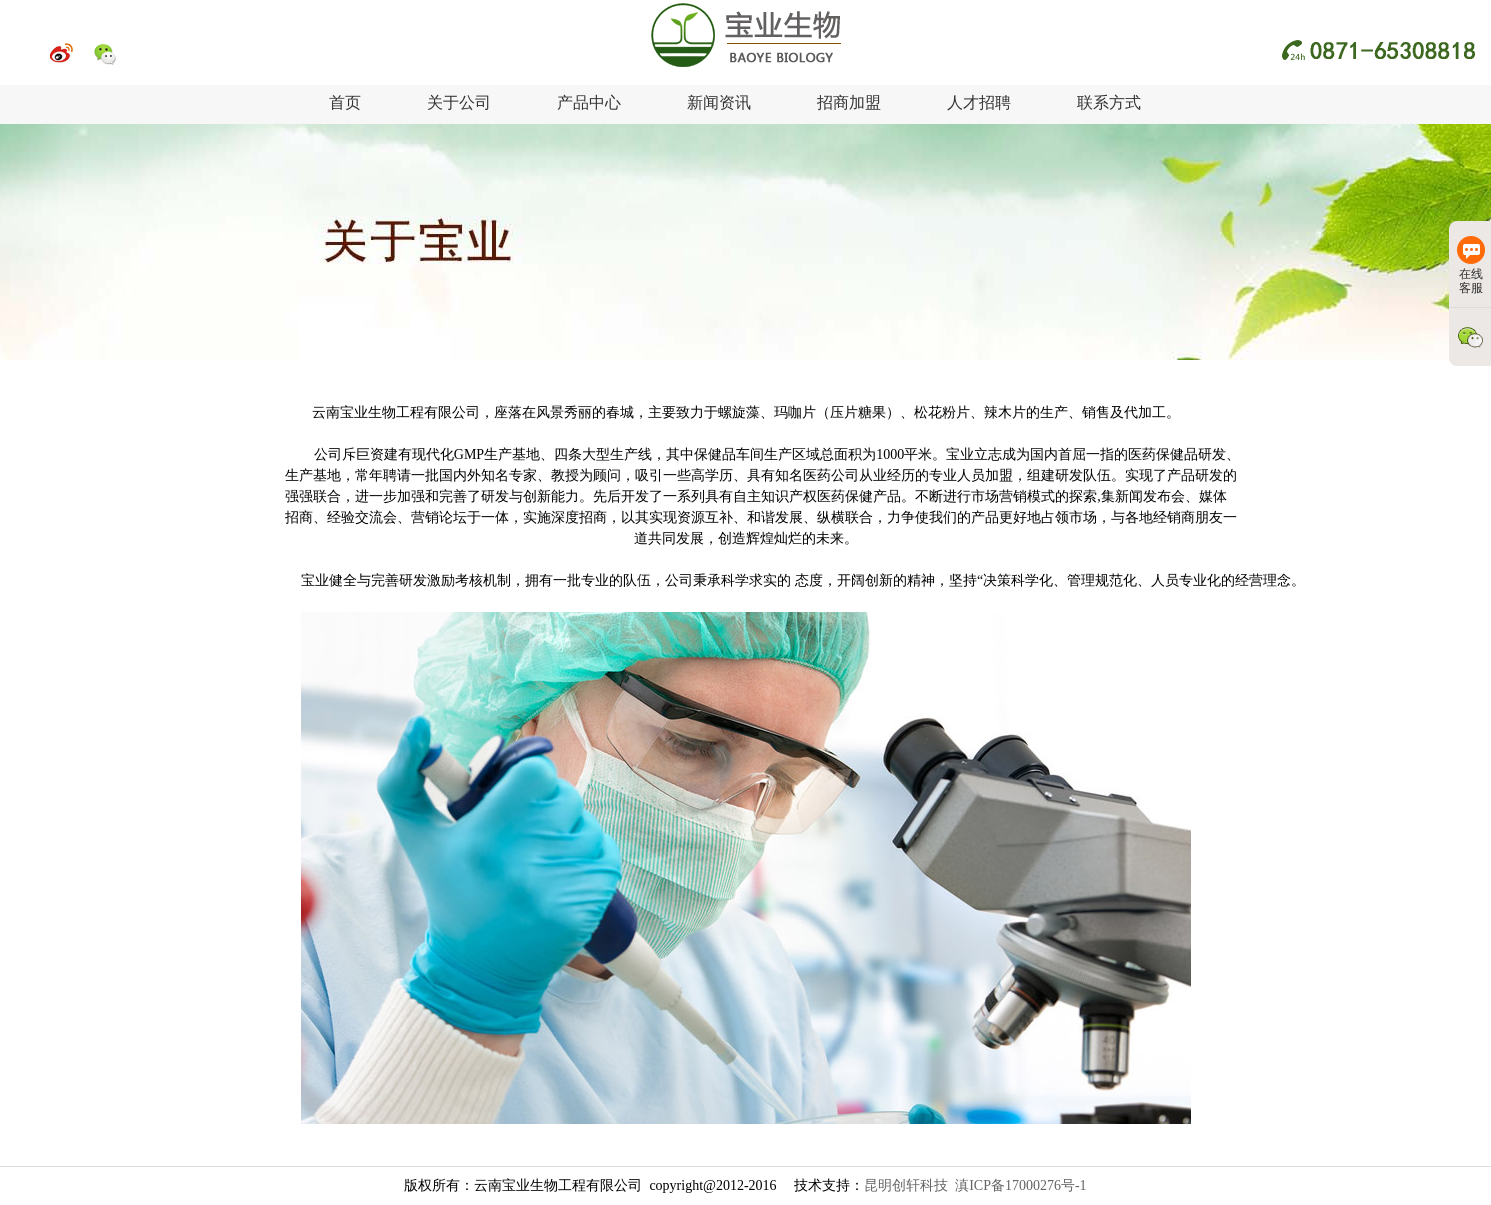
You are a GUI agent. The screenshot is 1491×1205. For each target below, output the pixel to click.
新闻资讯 (719, 102)
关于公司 (459, 102)
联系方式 (1109, 102)
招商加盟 (849, 102)
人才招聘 (979, 102)
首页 (345, 102)
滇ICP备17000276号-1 (1020, 1185)
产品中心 (589, 102)
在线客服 (1471, 265)
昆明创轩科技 (906, 1185)
